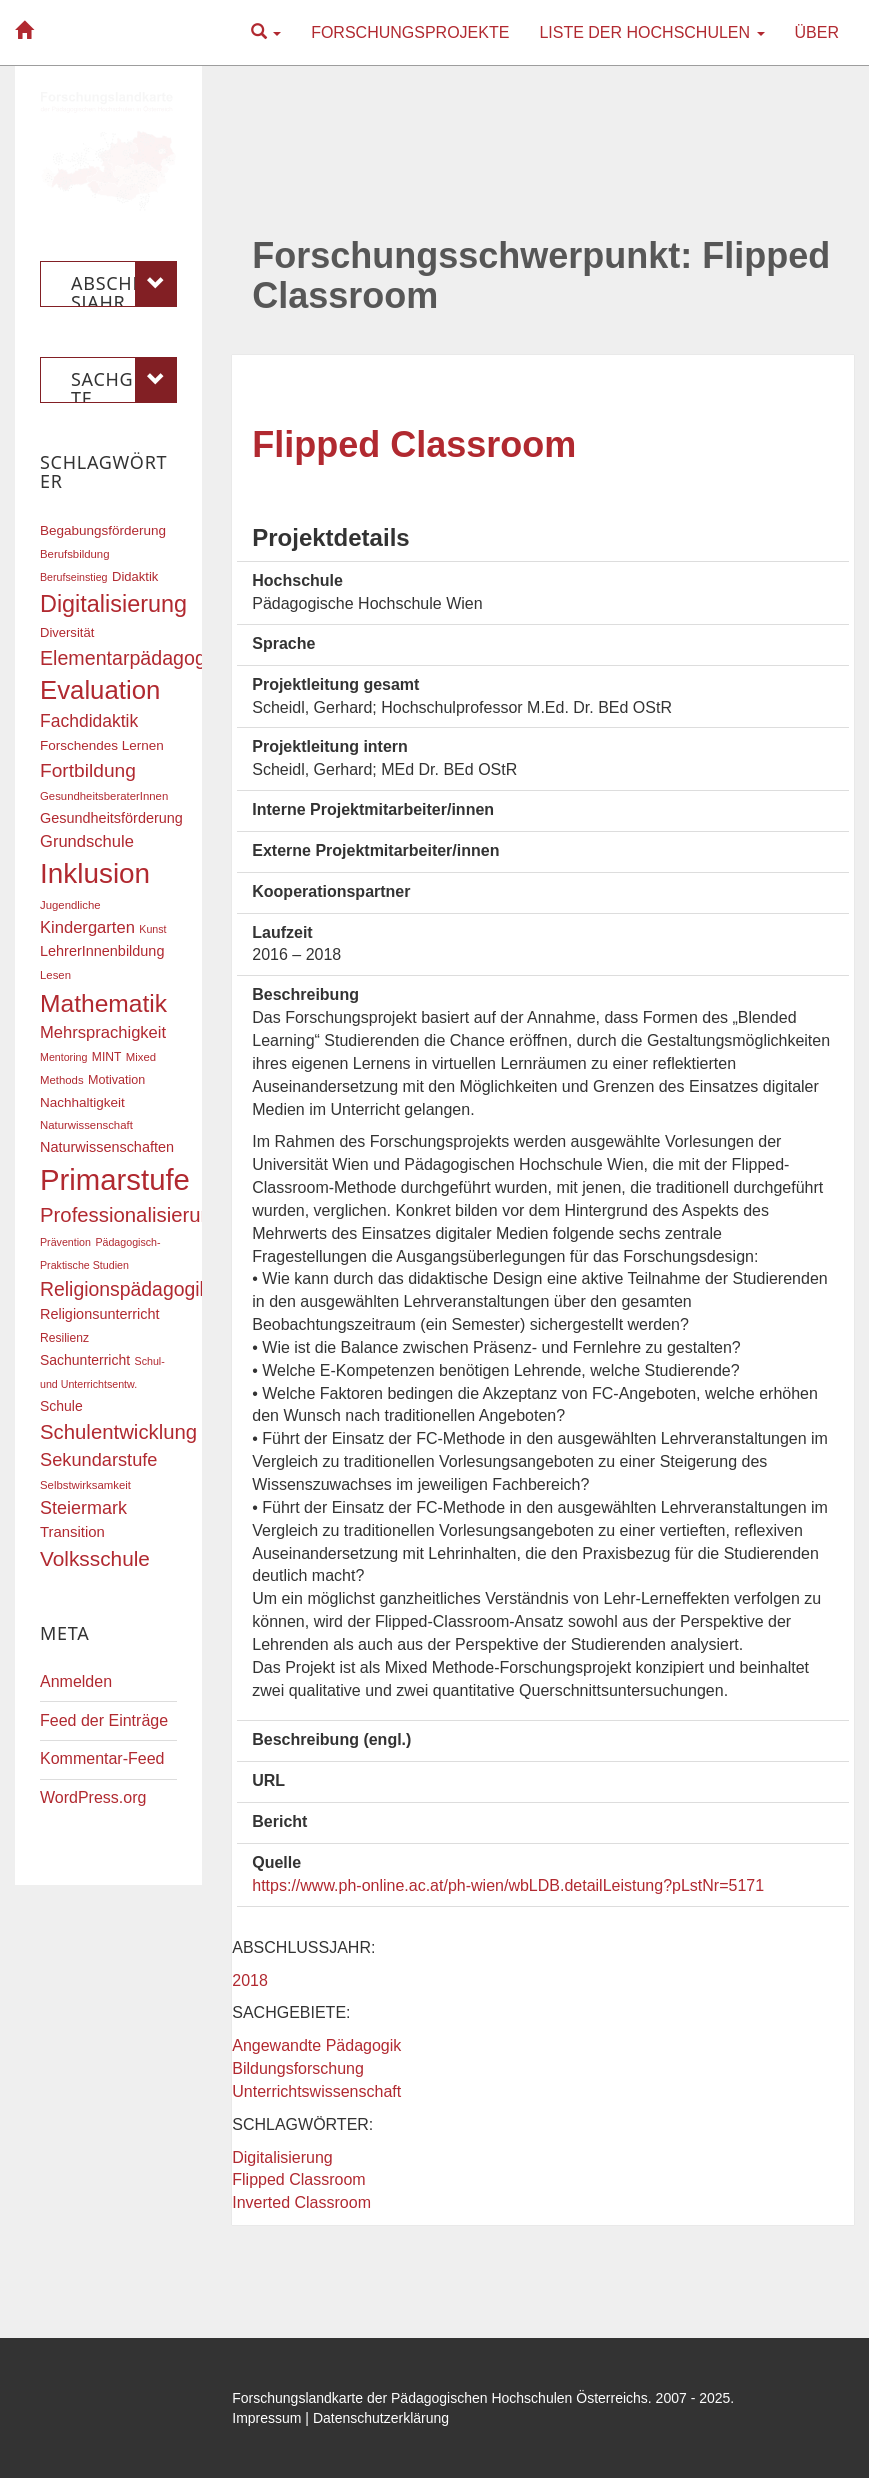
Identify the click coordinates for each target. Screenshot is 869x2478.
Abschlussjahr (124, 284)
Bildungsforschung (298, 2068)
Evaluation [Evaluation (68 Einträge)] (100, 690)
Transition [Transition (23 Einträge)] (72, 1532)
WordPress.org (93, 1797)
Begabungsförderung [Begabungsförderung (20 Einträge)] (103, 530)
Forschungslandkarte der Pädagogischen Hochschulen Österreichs (440, 2398)
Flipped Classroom (414, 444)
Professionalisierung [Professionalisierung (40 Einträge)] (131, 1215)
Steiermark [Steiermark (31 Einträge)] (83, 1508)
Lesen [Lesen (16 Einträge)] (55, 975)
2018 (250, 1980)
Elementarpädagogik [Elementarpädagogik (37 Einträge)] (130, 658)
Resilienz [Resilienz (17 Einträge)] (64, 1338)
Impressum (266, 2418)
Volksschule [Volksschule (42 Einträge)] (95, 1558)
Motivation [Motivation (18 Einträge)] (116, 1080)
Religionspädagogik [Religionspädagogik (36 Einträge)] (124, 1289)
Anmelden (76, 1681)
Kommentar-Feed (102, 1758)
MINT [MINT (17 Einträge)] (107, 1057)
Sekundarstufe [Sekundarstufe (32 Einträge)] (99, 1460)
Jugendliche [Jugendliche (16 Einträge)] (70, 905)
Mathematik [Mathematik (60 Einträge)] (103, 1003)
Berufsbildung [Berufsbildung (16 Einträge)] (74, 554)
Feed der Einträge (104, 1720)
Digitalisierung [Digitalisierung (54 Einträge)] (113, 604)
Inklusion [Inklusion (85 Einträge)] (95, 873)
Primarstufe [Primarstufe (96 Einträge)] (115, 1179)
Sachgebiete (124, 380)
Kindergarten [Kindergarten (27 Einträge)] (87, 927)
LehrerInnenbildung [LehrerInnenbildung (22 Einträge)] (102, 951)
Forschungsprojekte (410, 32)
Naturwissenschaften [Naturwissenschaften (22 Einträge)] (107, 1147)
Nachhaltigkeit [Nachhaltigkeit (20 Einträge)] (82, 1102)
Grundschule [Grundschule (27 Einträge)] (87, 841)
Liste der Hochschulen (651, 32)
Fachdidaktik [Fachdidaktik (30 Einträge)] (89, 721)
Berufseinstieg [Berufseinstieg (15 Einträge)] (74, 577)
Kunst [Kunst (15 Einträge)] (152, 929)
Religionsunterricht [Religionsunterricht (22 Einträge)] (100, 1314)
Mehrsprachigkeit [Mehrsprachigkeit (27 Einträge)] (103, 1032)
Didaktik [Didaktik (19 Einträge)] (135, 576)
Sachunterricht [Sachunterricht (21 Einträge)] (85, 1360)
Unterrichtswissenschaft (316, 2091)
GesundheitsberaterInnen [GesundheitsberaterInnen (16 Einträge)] (104, 796)
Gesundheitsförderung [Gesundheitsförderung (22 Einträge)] (111, 818)
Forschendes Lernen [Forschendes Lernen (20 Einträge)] (102, 745)
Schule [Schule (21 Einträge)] (61, 1406)
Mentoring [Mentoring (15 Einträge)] (63, 1057)
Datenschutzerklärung (381, 2418)
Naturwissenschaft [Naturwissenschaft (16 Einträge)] (86, 1125)
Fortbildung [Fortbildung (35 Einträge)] (88, 770)
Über (817, 32)
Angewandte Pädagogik (316, 2045)
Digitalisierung (282, 2157)
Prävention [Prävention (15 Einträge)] (65, 1242)
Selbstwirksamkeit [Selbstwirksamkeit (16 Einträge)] (85, 1485)
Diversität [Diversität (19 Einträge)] (67, 632)
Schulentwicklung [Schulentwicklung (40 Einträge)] (118, 1432)
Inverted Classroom (301, 2202)
